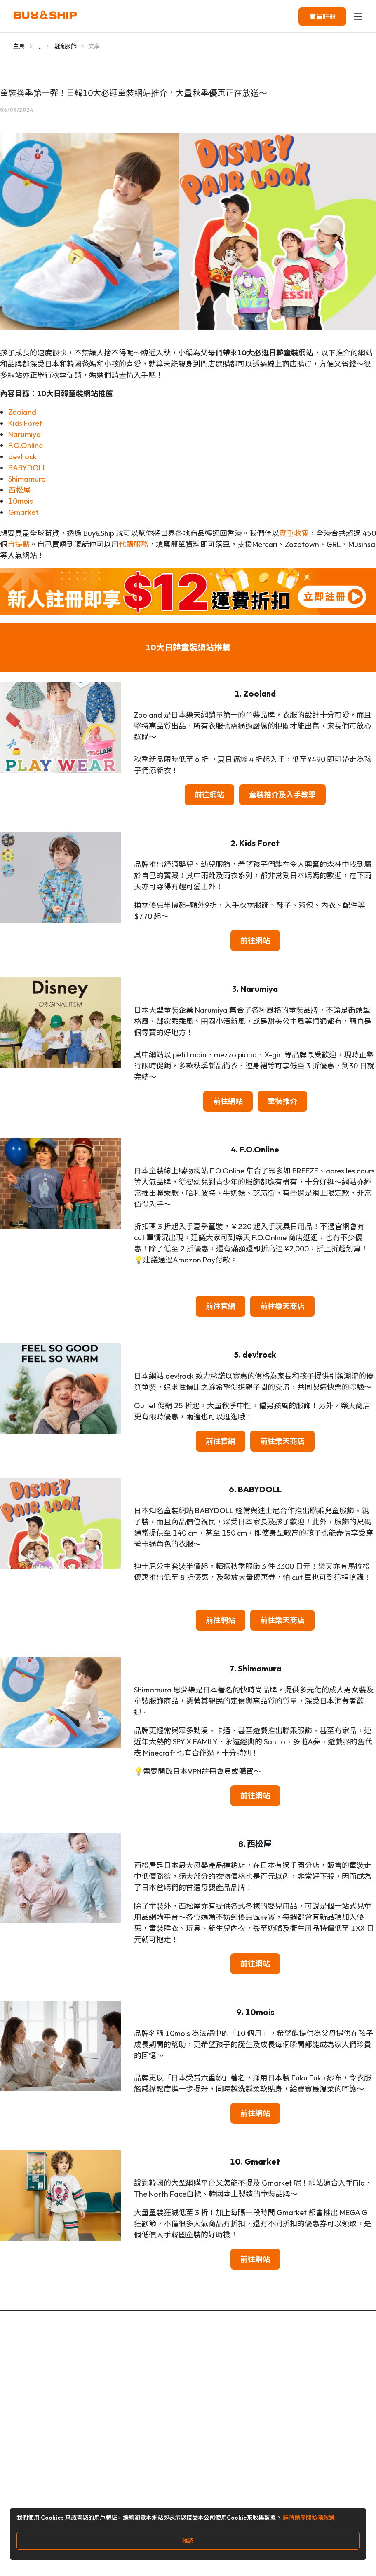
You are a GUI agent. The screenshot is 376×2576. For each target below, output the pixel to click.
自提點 (18, 544)
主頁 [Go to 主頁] (19, 46)
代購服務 (133, 544)
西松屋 (19, 490)
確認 (188, 2540)
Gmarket (23, 512)
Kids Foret (25, 423)
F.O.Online (25, 445)
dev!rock (22, 456)
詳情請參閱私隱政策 (309, 2517)
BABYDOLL (27, 467)
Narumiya (24, 434)
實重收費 (294, 533)
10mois (20, 501)
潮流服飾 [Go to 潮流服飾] (65, 46)
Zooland (22, 412)
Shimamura (27, 479)
